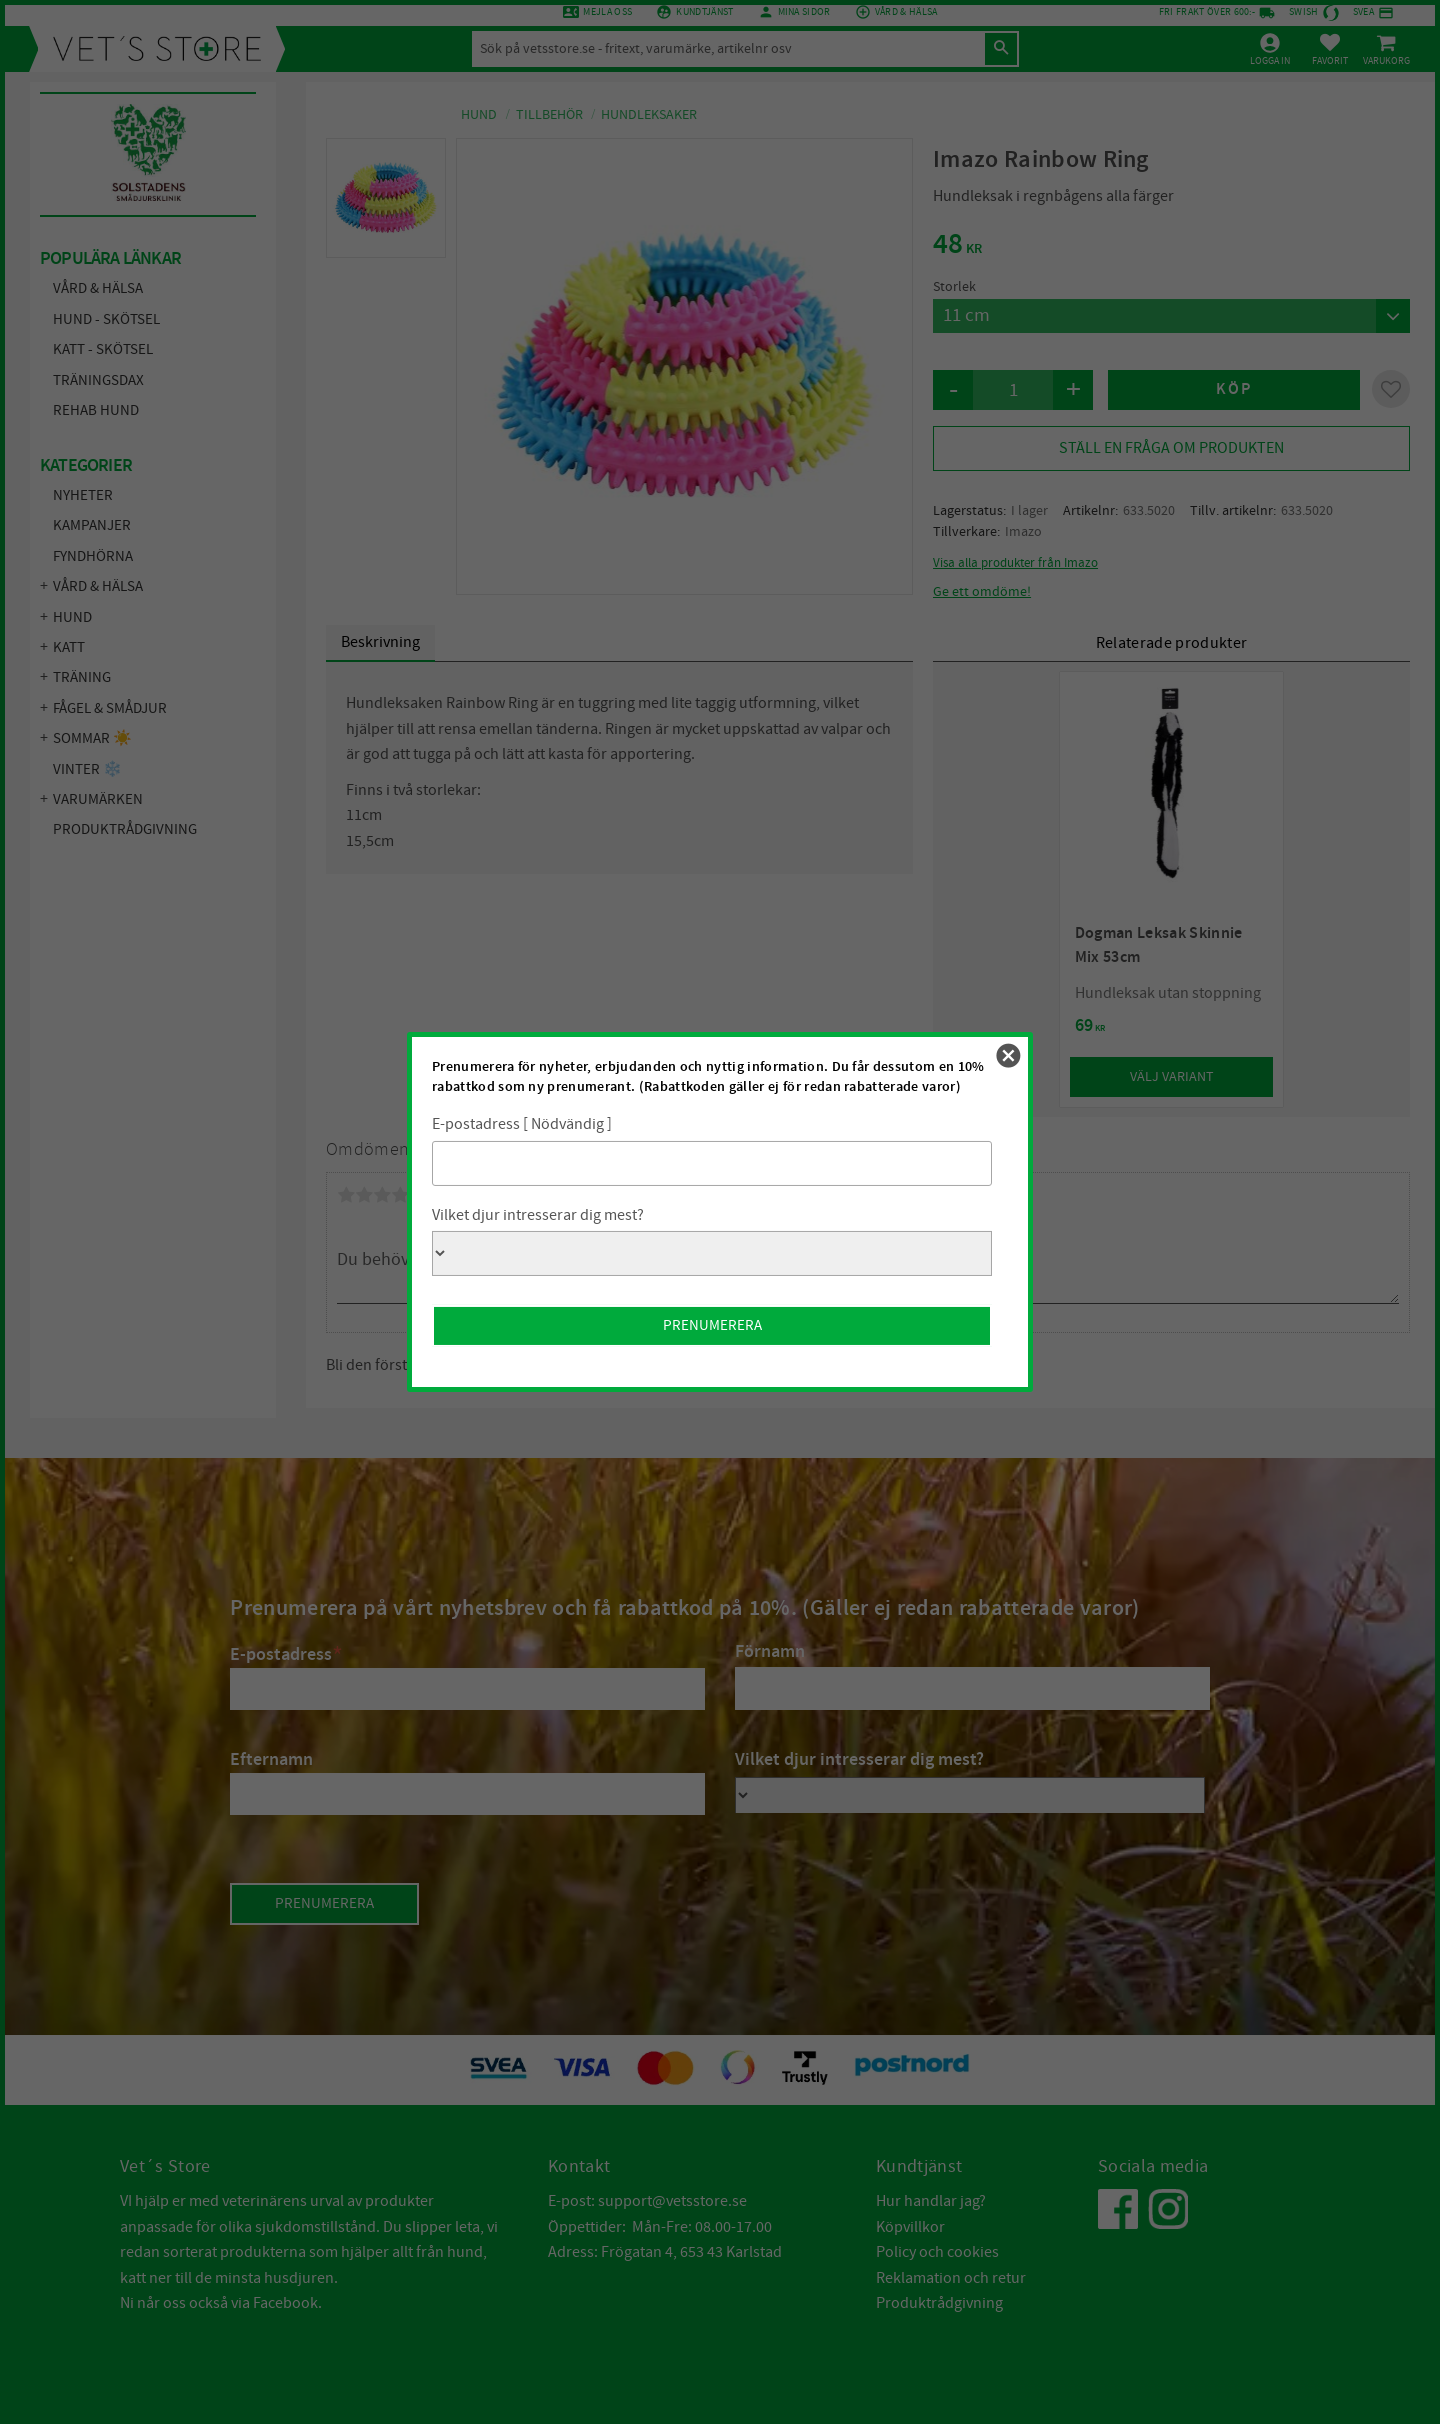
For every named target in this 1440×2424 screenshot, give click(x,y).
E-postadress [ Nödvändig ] (522, 1124)
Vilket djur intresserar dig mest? (538, 1215)
